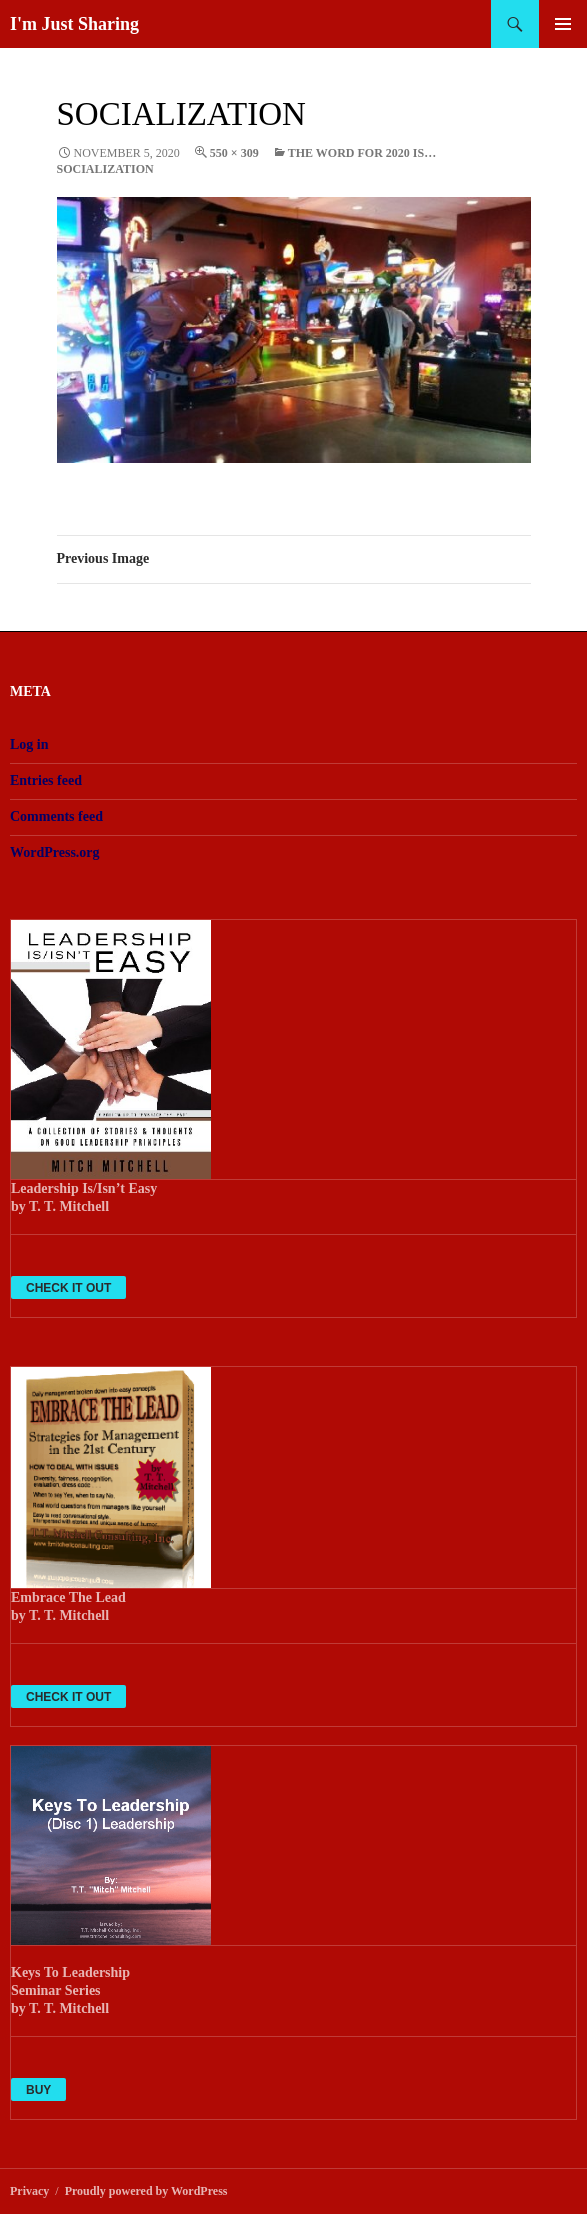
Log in (29, 744)
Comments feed (56, 816)
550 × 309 (234, 153)
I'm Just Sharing (74, 24)
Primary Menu (563, 24)
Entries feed (46, 780)
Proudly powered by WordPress (146, 2191)
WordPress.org (55, 852)
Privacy (29, 2191)
